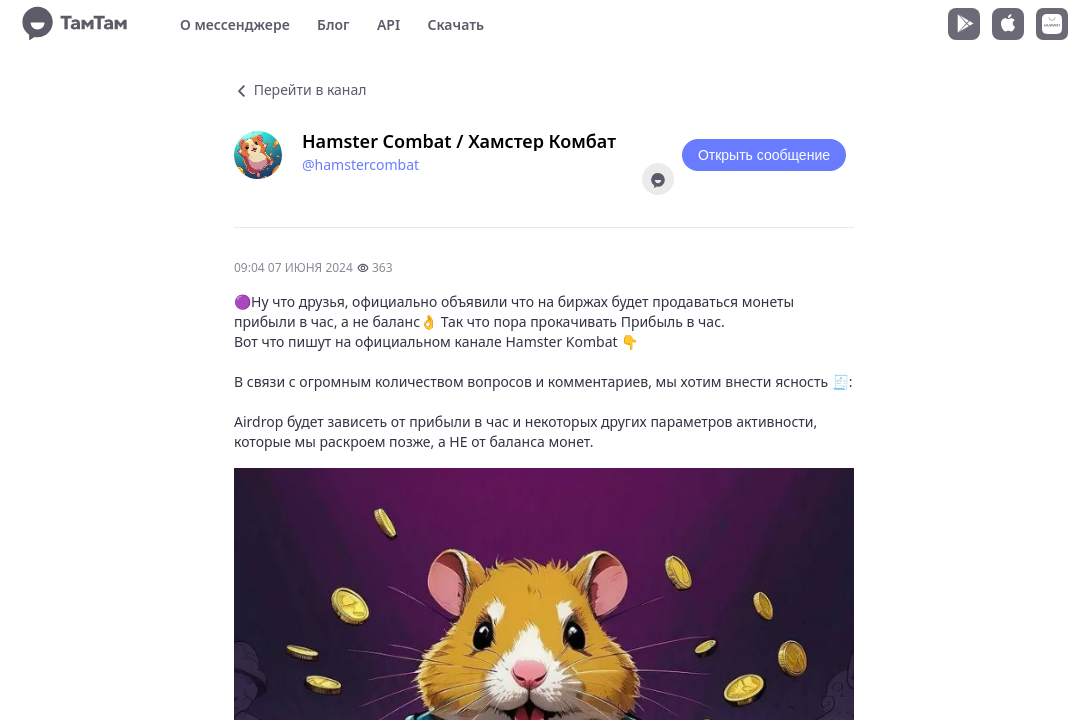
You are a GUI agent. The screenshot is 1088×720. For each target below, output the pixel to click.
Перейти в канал (300, 89)
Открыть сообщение (764, 155)
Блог (333, 24)
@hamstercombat (360, 164)
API (388, 24)
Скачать (455, 24)
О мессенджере (235, 24)
